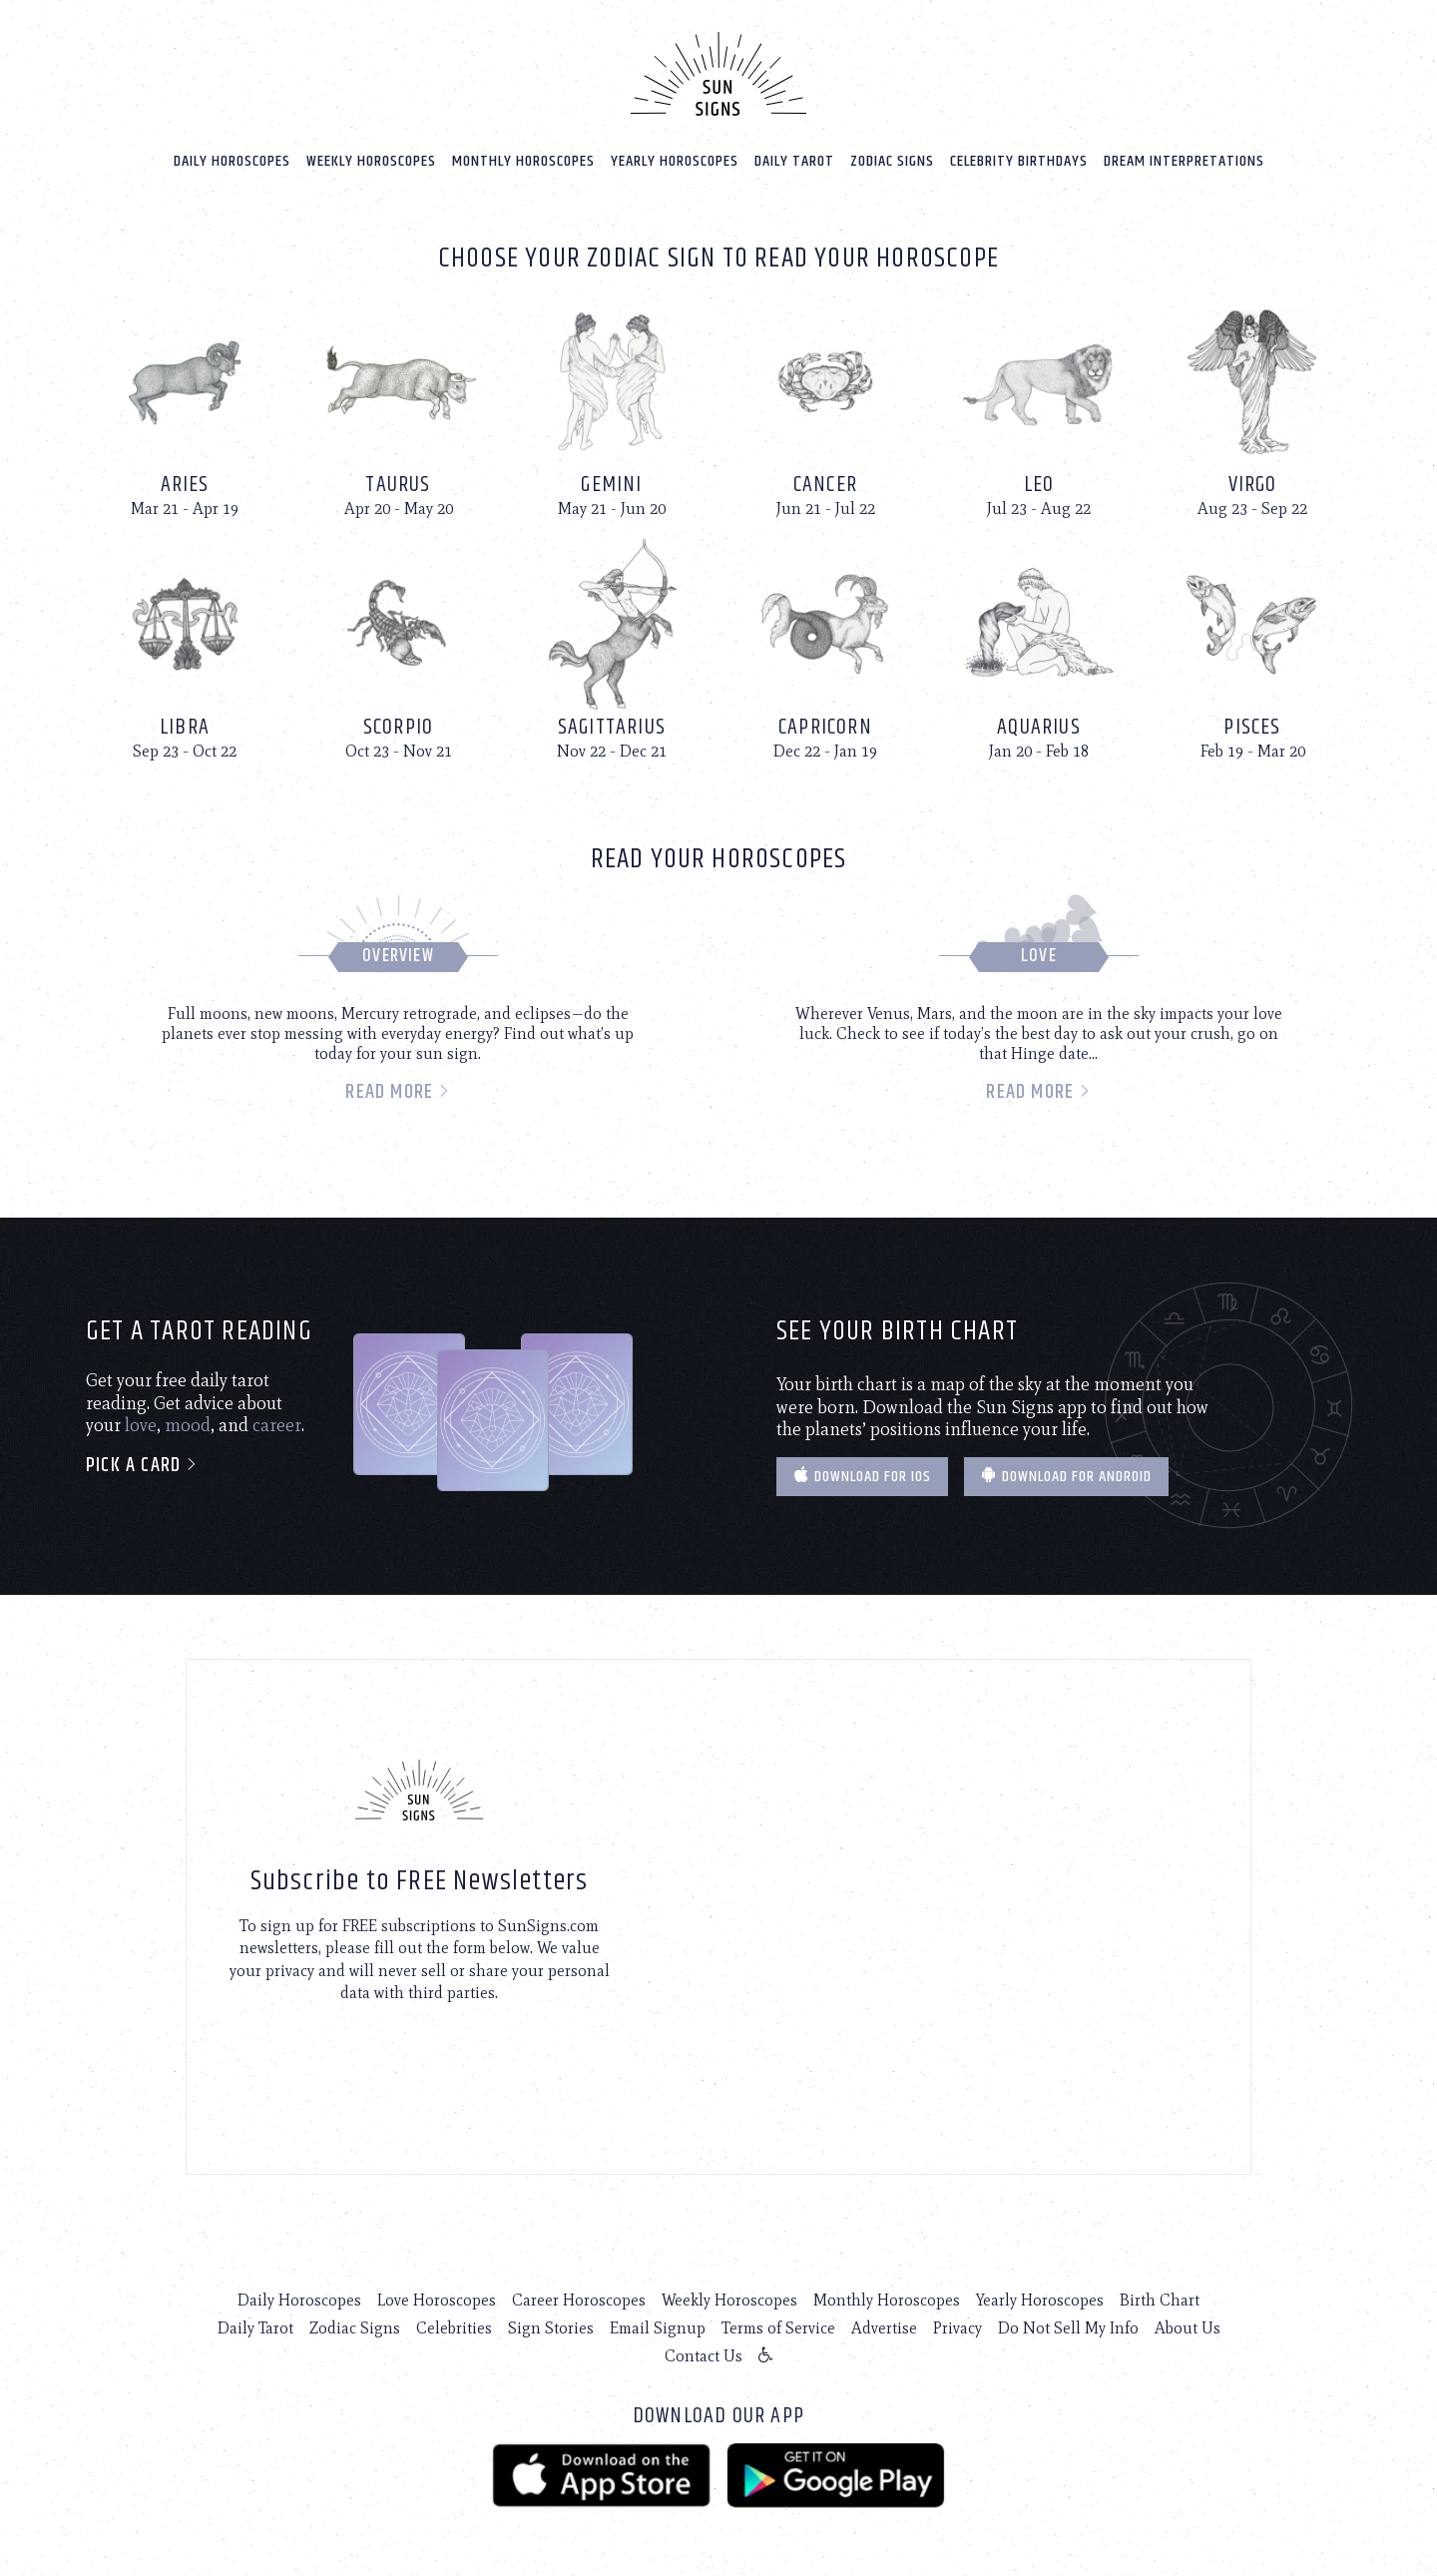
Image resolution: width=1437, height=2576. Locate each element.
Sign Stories (551, 2327)
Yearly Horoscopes (674, 161)
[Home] (718, 74)
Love (1039, 956)
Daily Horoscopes (232, 161)
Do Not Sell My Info (1068, 2327)
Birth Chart (1159, 2300)
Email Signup (658, 2327)
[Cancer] (825, 406)
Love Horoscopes (436, 2300)
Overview (398, 956)
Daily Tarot (794, 161)
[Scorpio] (398, 648)
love (141, 1425)
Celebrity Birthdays (1019, 161)
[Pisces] (1252, 648)
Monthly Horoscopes (523, 161)
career (276, 1425)
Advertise (884, 2327)
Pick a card (142, 1465)
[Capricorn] (825, 648)
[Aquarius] (1039, 648)
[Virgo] (1252, 406)
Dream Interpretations (1184, 161)
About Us (1187, 2327)
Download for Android (1066, 1476)
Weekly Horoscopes (371, 161)
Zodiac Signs (892, 161)
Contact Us (703, 2355)
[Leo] (1039, 406)
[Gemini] (612, 406)
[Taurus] (398, 406)
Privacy (957, 2327)
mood (188, 1425)
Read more (397, 1092)
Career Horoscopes (579, 2300)
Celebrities (454, 2327)
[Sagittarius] (612, 648)
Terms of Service (778, 2327)
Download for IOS (862, 1476)
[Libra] (184, 648)
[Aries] (184, 406)
